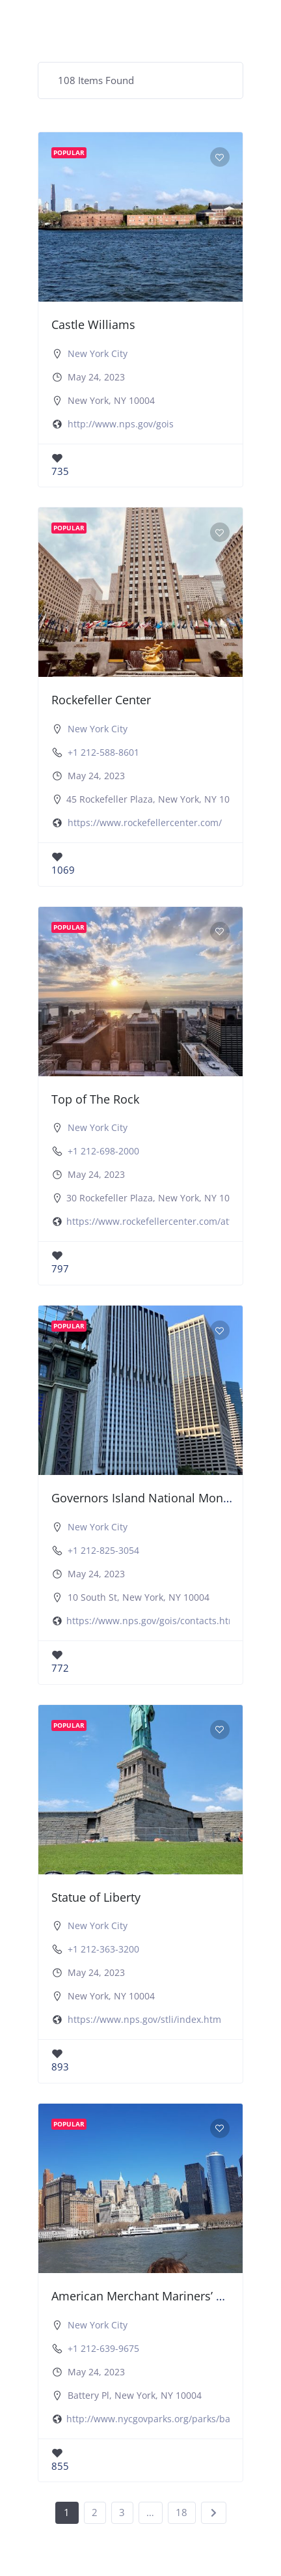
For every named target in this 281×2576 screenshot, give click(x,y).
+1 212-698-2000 (103, 1151)
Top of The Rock (95, 1099)
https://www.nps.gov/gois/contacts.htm (151, 1620)
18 (181, 2512)
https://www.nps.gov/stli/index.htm (144, 2019)
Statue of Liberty (95, 1897)
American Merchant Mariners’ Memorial (160, 2296)
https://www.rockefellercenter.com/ (145, 822)
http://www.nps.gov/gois (121, 424)
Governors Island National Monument (155, 1498)
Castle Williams (93, 324)
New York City (97, 353)
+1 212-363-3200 (103, 1949)
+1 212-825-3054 (103, 1550)
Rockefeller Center (101, 700)
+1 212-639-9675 (103, 2348)
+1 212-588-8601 (103, 752)
